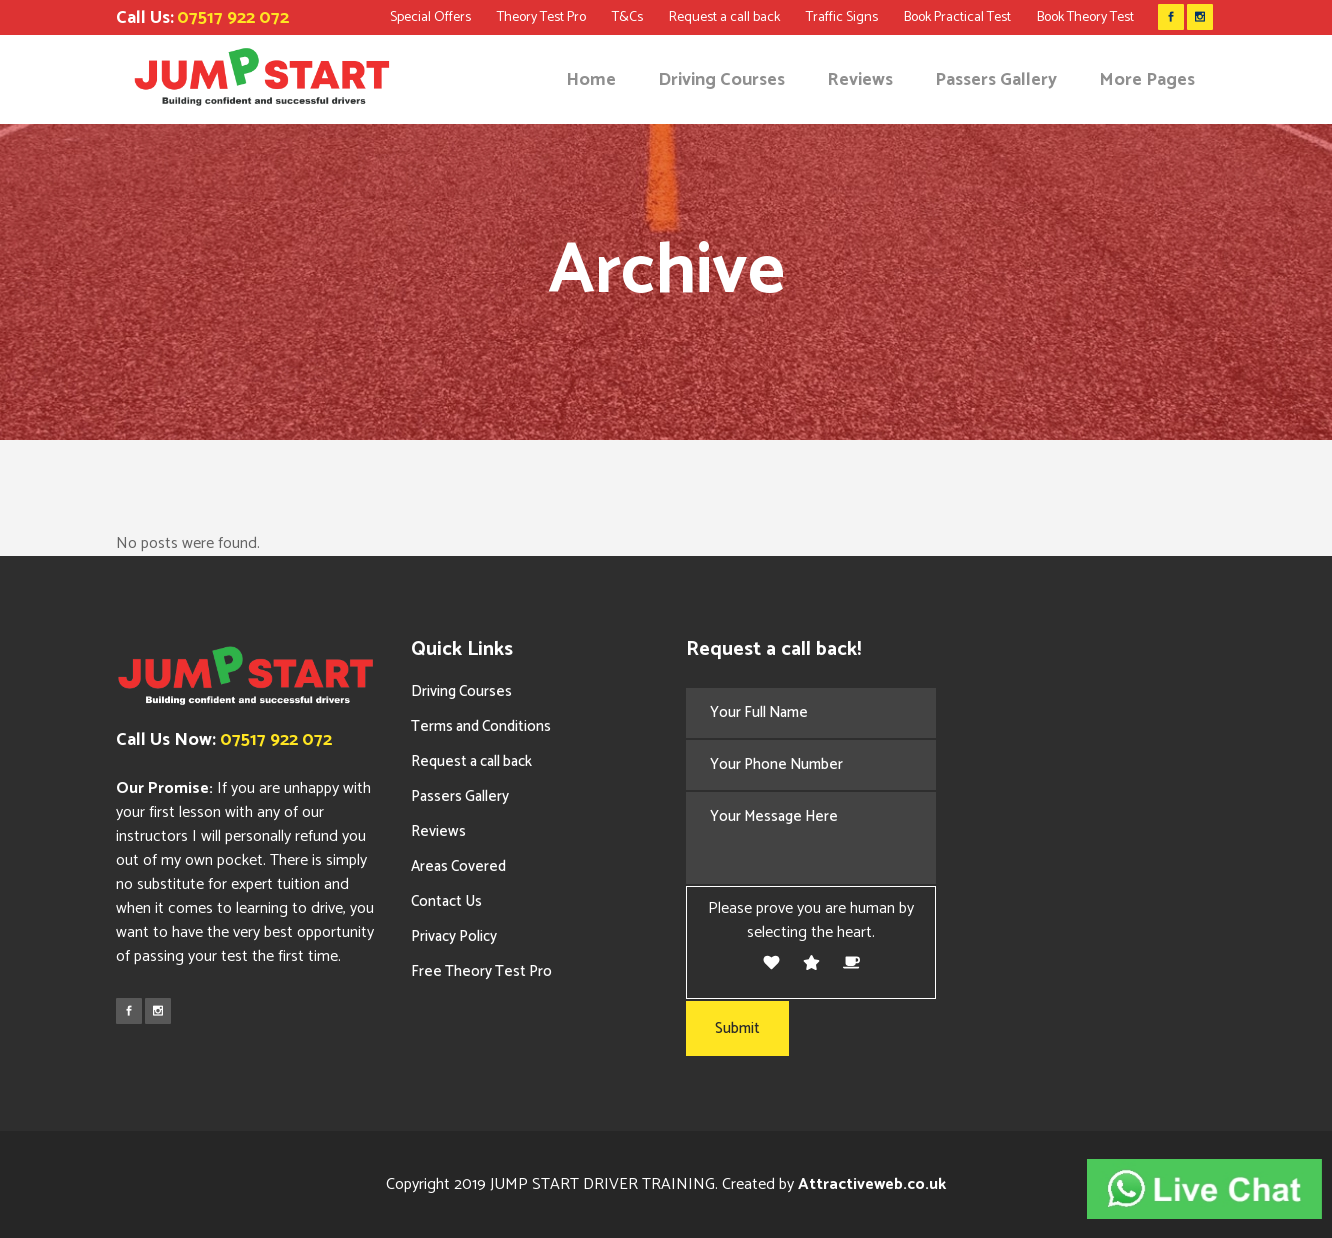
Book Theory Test (1085, 17)
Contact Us (446, 901)
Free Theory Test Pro (481, 971)
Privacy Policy (454, 936)
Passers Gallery (460, 796)
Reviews (438, 831)
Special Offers (430, 17)
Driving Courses (461, 691)
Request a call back (724, 17)
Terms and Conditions (481, 726)
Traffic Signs (842, 17)
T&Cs (627, 17)
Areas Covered (458, 866)
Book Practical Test (957, 17)
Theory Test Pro (541, 17)
